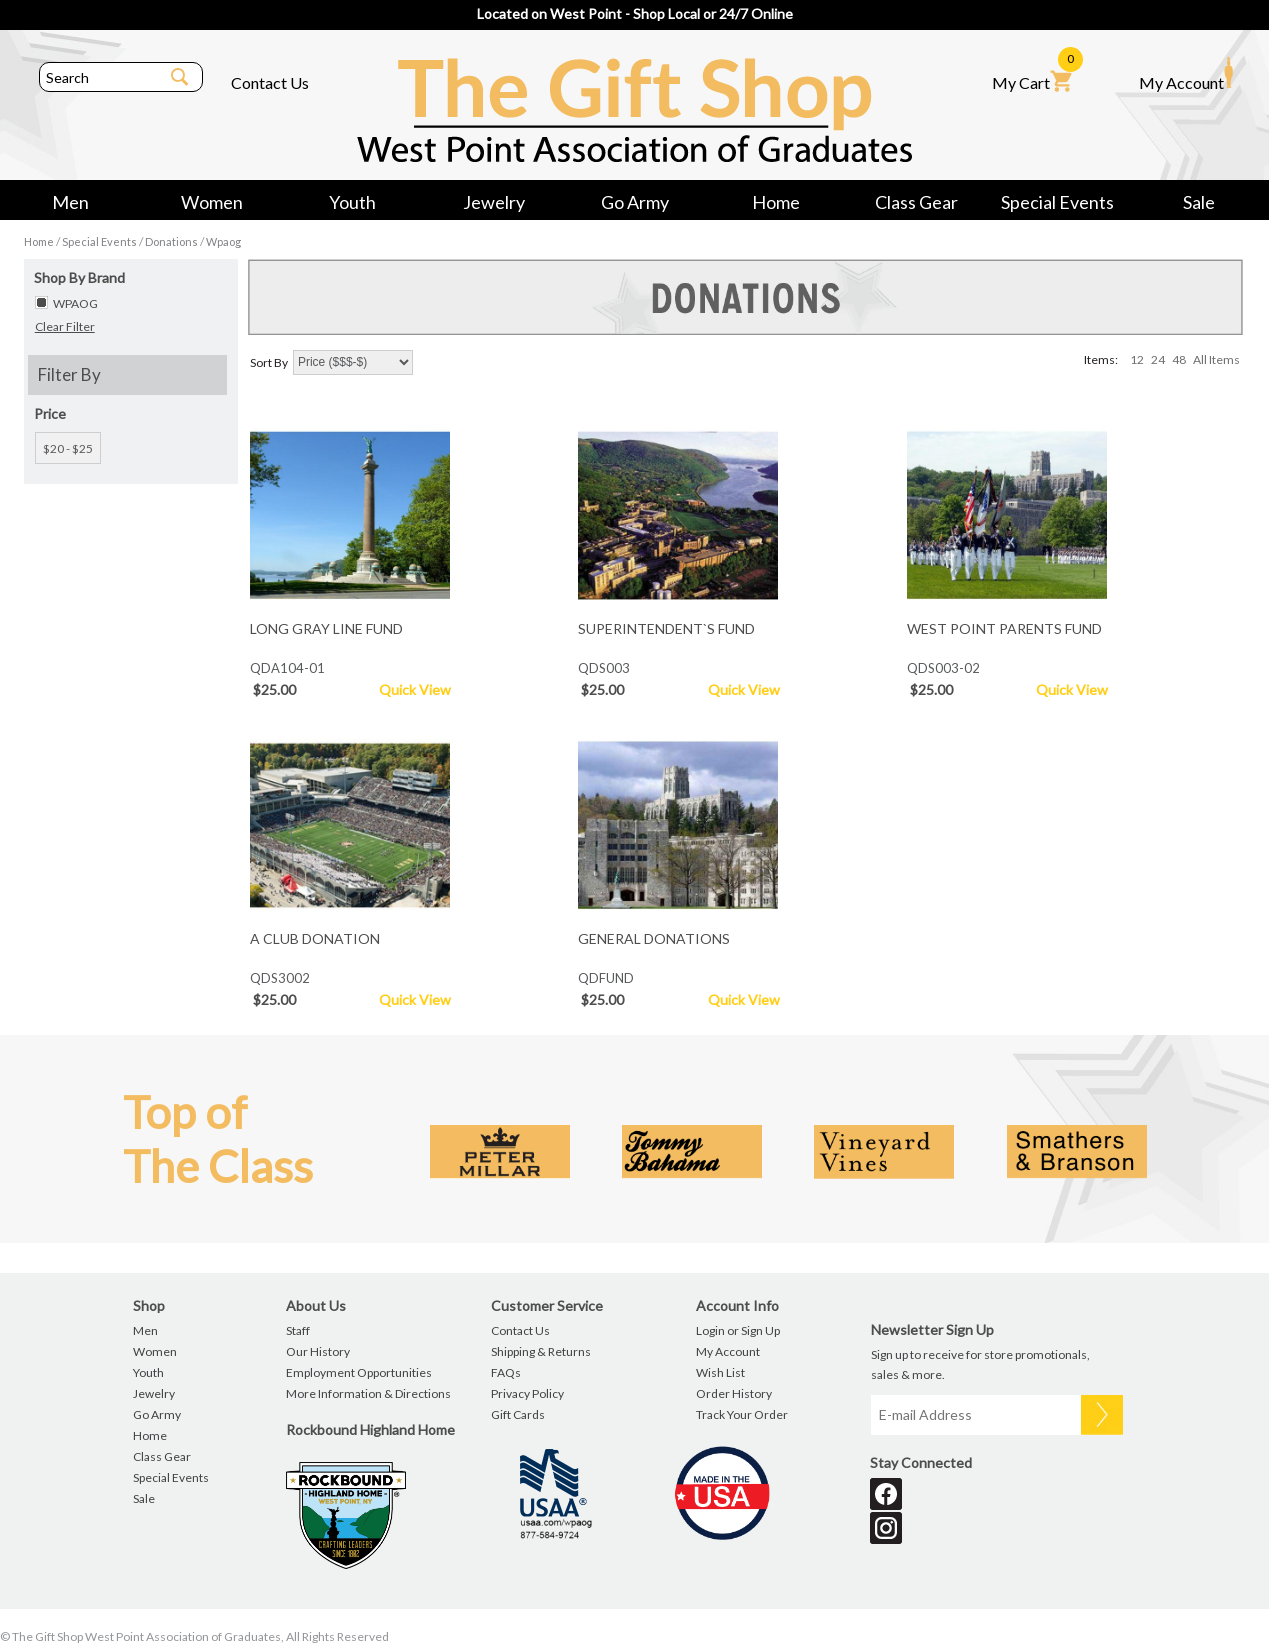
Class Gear (916, 202)
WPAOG (75, 303)
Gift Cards (518, 1414)
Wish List (720, 1372)
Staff (298, 1330)
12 (1137, 359)
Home (776, 202)
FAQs (506, 1372)
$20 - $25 (68, 448)
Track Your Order (742, 1414)
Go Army (635, 202)
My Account (1186, 74)
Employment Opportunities (359, 1372)
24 (1158, 359)
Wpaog (223, 241)
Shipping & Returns (541, 1351)
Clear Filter (65, 326)
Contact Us (270, 82)
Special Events (1057, 202)
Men (70, 202)
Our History (318, 1351)
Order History (734, 1393)
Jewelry (494, 202)
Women (212, 202)
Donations (171, 241)
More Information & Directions (368, 1393)
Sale (1199, 202)
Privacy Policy (527, 1393)
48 (1179, 359)
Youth (352, 202)
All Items (1216, 359)
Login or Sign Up (738, 1330)
